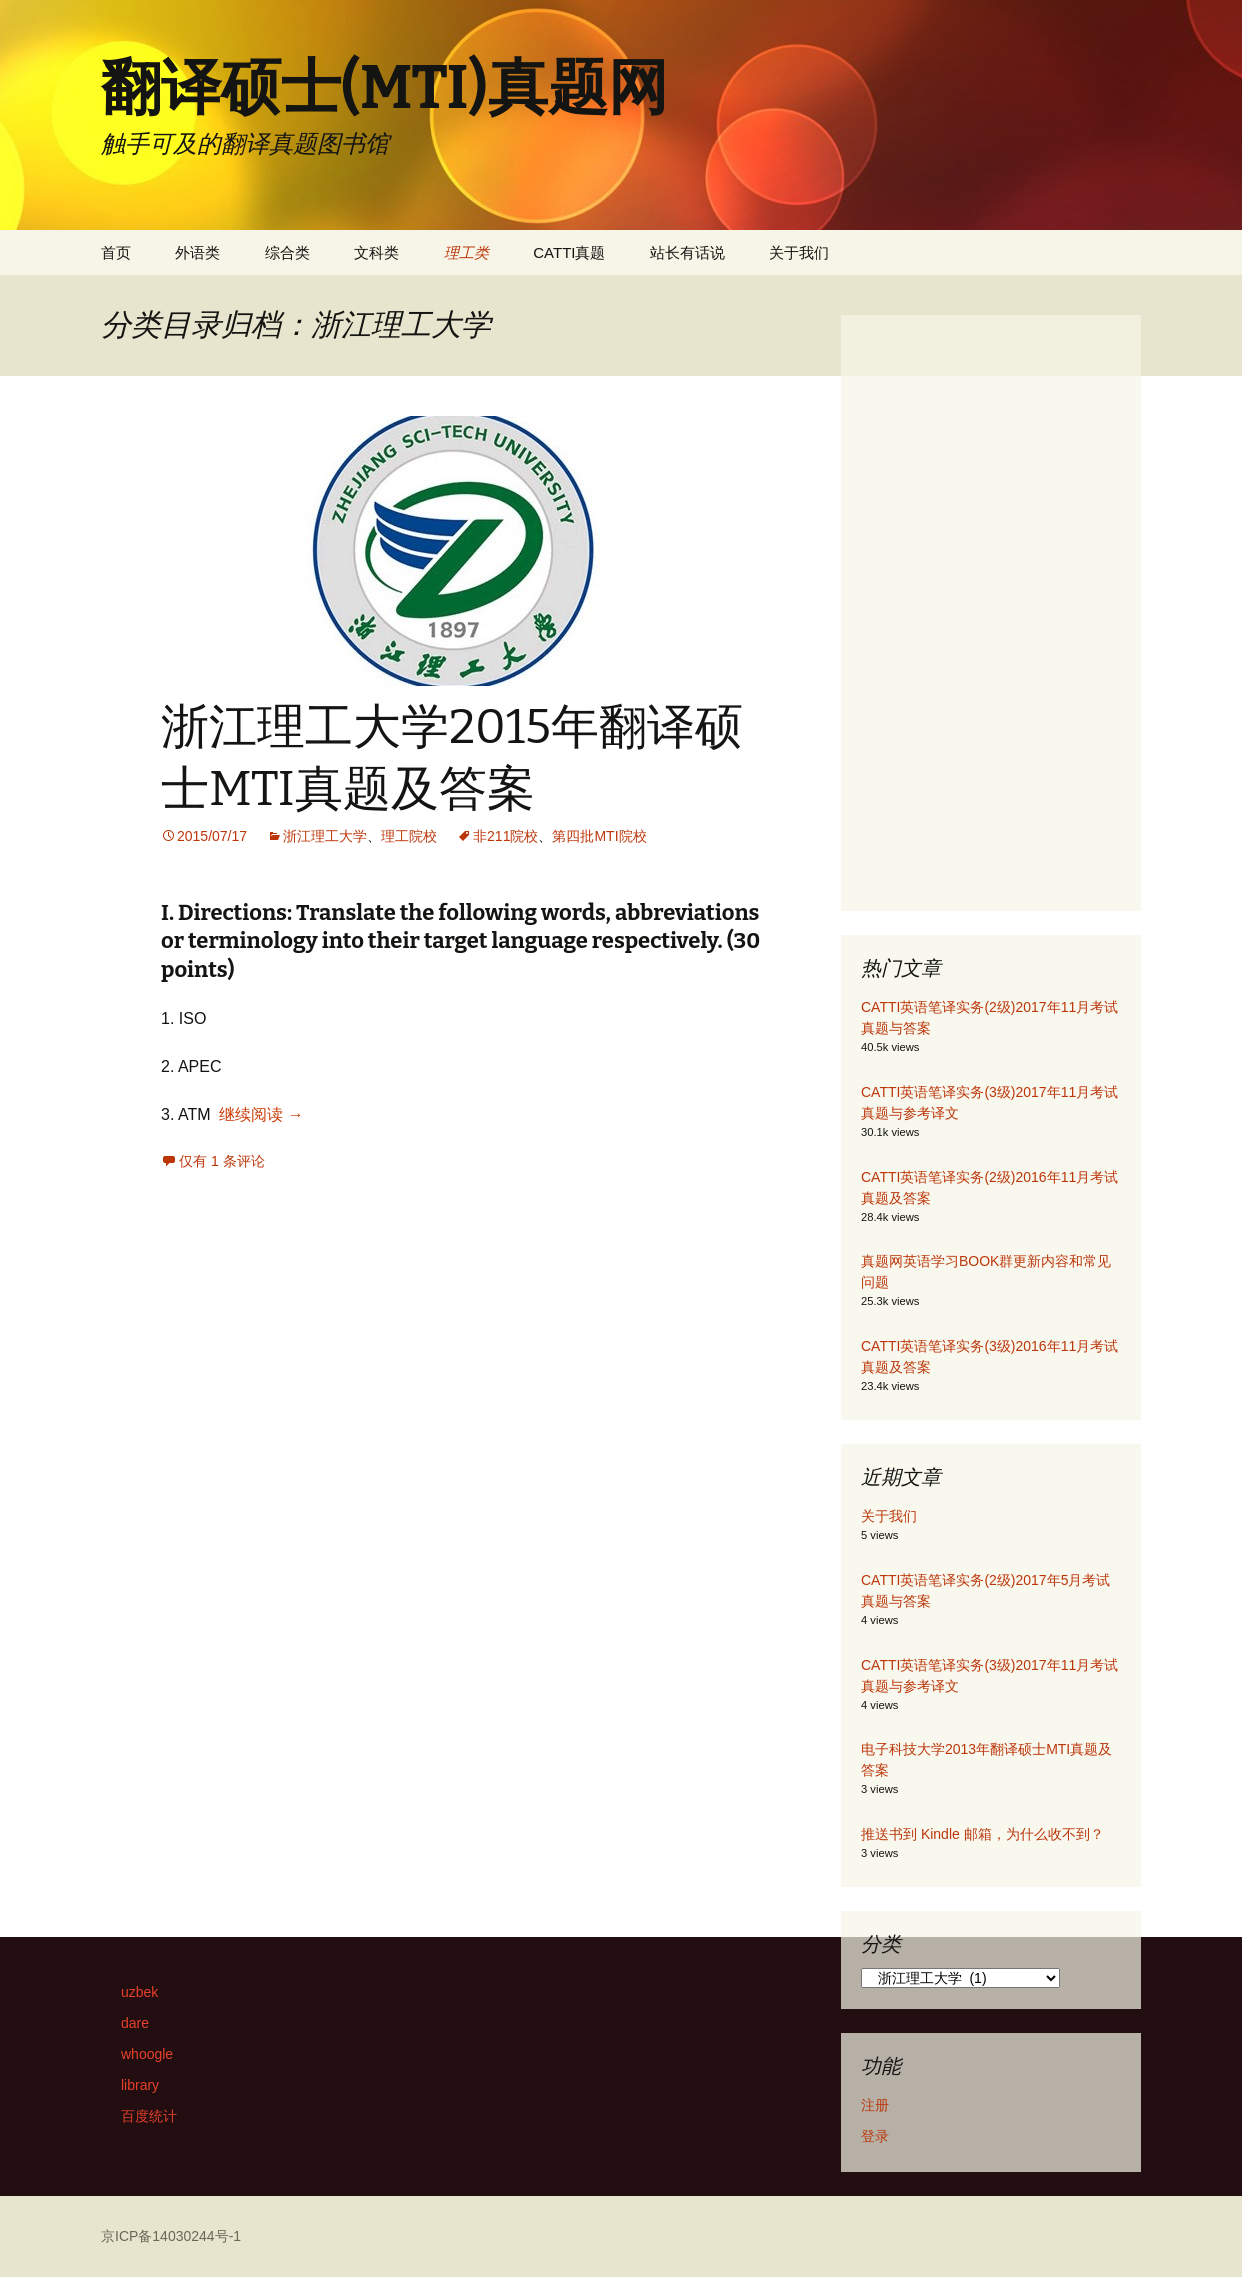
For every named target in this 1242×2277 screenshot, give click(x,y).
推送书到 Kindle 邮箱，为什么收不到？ (982, 1834)
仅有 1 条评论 (222, 1161)
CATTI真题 (569, 252)
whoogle (147, 2054)
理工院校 (409, 836)
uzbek (139, 1992)
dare (135, 2023)
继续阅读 (261, 1114)
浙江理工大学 (325, 836)
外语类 (197, 252)
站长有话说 (687, 252)
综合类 (287, 252)
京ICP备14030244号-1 (171, 2236)
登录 (875, 2136)
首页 (116, 252)
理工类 (466, 252)
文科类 (376, 252)
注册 (875, 2105)
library (140, 2085)
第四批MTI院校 (599, 836)
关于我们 (799, 252)
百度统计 (149, 2116)
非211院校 (505, 836)
